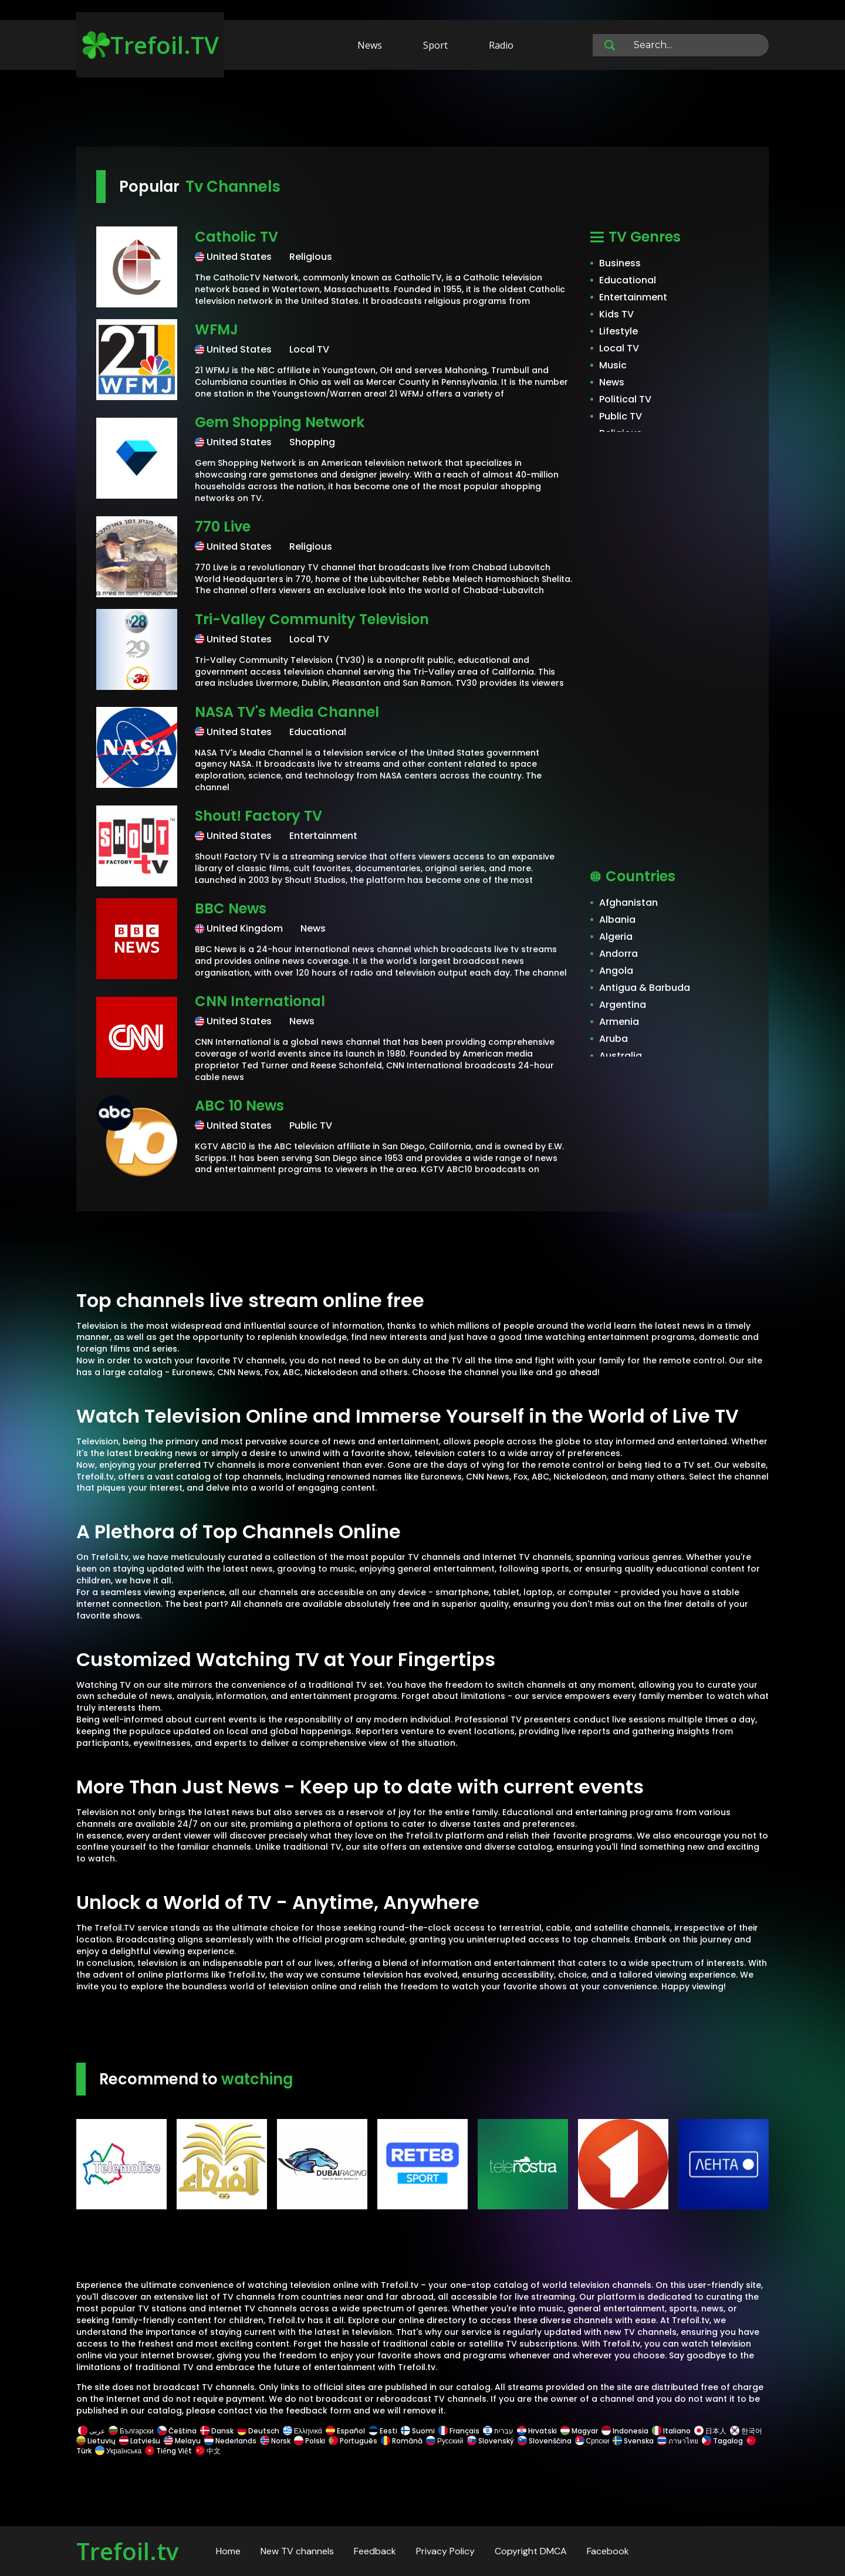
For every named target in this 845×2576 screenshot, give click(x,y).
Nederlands (230, 2441)
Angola (616, 970)
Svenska (633, 2441)
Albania (617, 919)
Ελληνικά (302, 2431)
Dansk (216, 2431)
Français (459, 2431)
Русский (444, 2441)
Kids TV (616, 314)
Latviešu (139, 2441)
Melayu (182, 2441)
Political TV (625, 399)
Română (401, 2441)
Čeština (177, 2431)
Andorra (618, 953)
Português (353, 2441)
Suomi (418, 2431)
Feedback (375, 2551)
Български (131, 2431)
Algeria (616, 936)
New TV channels (297, 2551)
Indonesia (625, 2431)
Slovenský (490, 2441)
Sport (435, 45)
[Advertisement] (422, 110)
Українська (118, 2451)
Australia (620, 1055)
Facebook (608, 2551)
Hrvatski (537, 2431)
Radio (501, 45)
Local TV (619, 348)
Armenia (619, 1021)
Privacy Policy (445, 2551)
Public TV (620, 416)
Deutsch (258, 2431)
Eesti (383, 2431)
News (369, 45)
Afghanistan (628, 902)
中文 (207, 2451)
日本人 (710, 2431)
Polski (309, 2441)
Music (613, 365)
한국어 (746, 2431)
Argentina (622, 1004)
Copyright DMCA (531, 2551)
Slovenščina (544, 2441)
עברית (498, 2431)
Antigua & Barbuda (644, 987)
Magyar (579, 2431)
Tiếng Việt (168, 2451)
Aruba (613, 1038)
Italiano (671, 2431)
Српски (592, 2441)
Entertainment (633, 297)
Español (345, 2431)
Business (620, 263)
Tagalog (722, 2441)
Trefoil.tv (127, 2551)
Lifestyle (618, 331)
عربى (91, 2431)
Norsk (275, 2441)
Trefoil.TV (150, 45)
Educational (627, 280)
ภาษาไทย (677, 2441)
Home (228, 2551)
